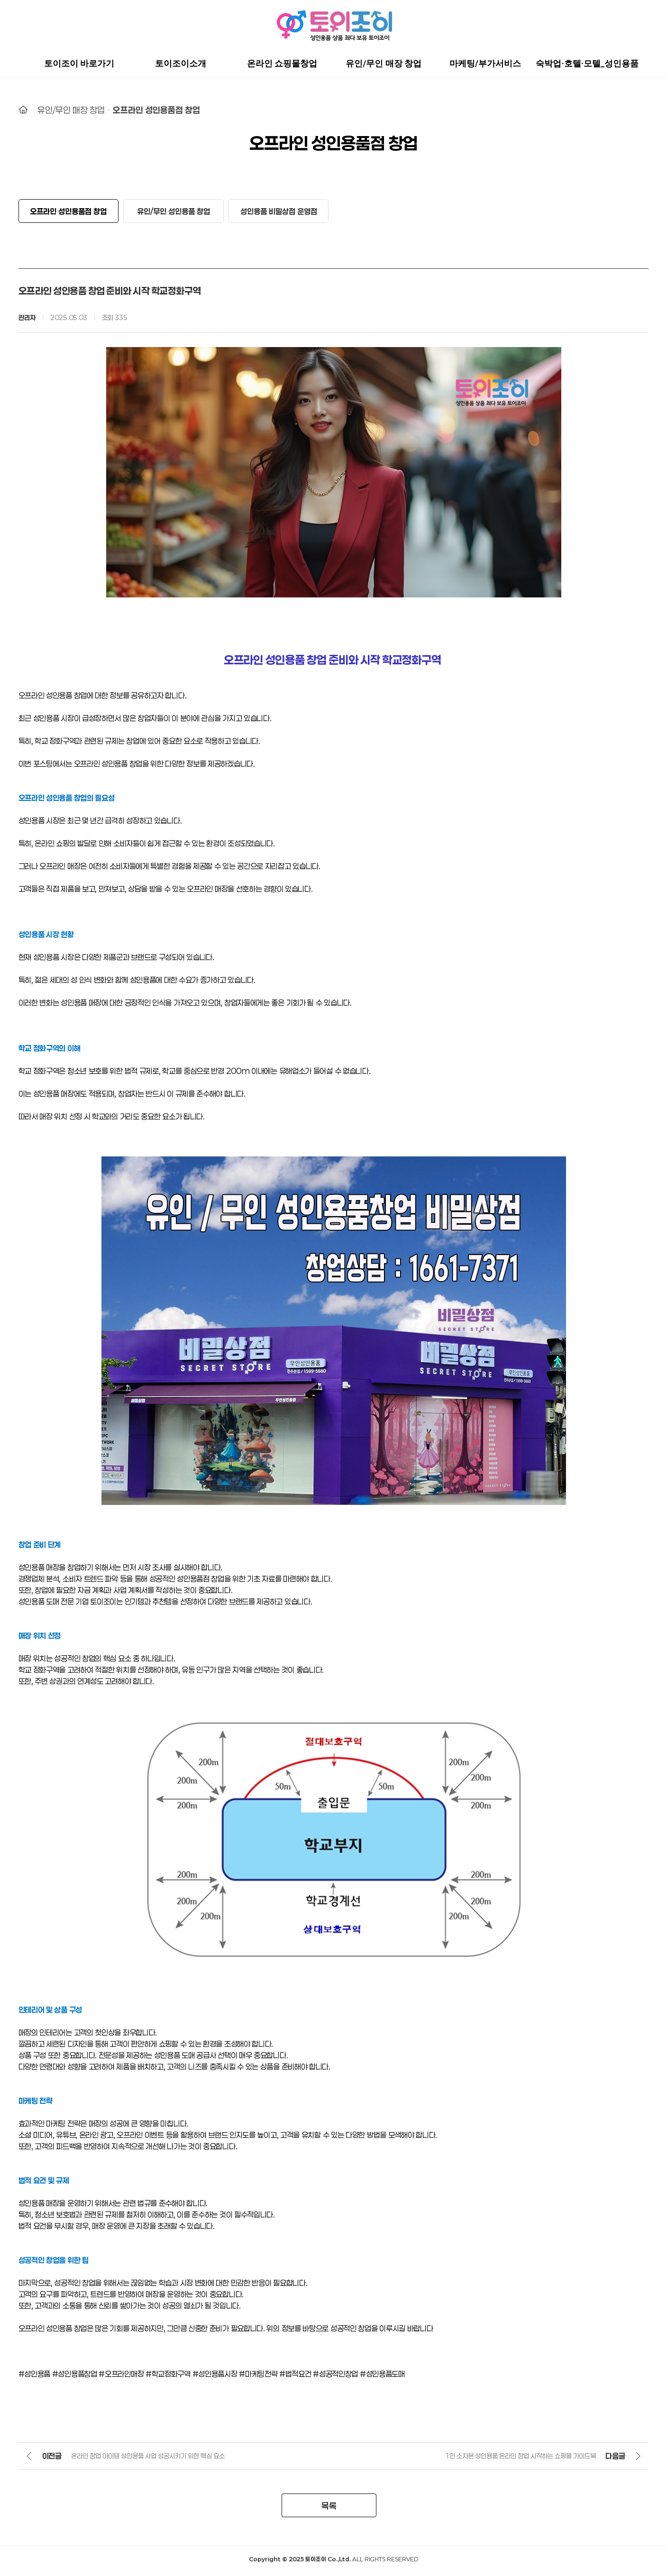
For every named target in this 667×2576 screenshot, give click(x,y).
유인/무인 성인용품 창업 (173, 213)
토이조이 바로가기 (79, 63)
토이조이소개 (180, 63)
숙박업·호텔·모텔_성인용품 (587, 63)
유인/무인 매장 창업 (383, 63)
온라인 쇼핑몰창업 (282, 63)
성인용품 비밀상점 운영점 (278, 213)
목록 (329, 2509)
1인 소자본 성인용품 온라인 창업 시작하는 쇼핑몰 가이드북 (520, 2460)
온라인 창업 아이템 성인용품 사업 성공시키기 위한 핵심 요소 (148, 2460)
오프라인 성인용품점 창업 (156, 110)
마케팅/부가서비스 (485, 63)
